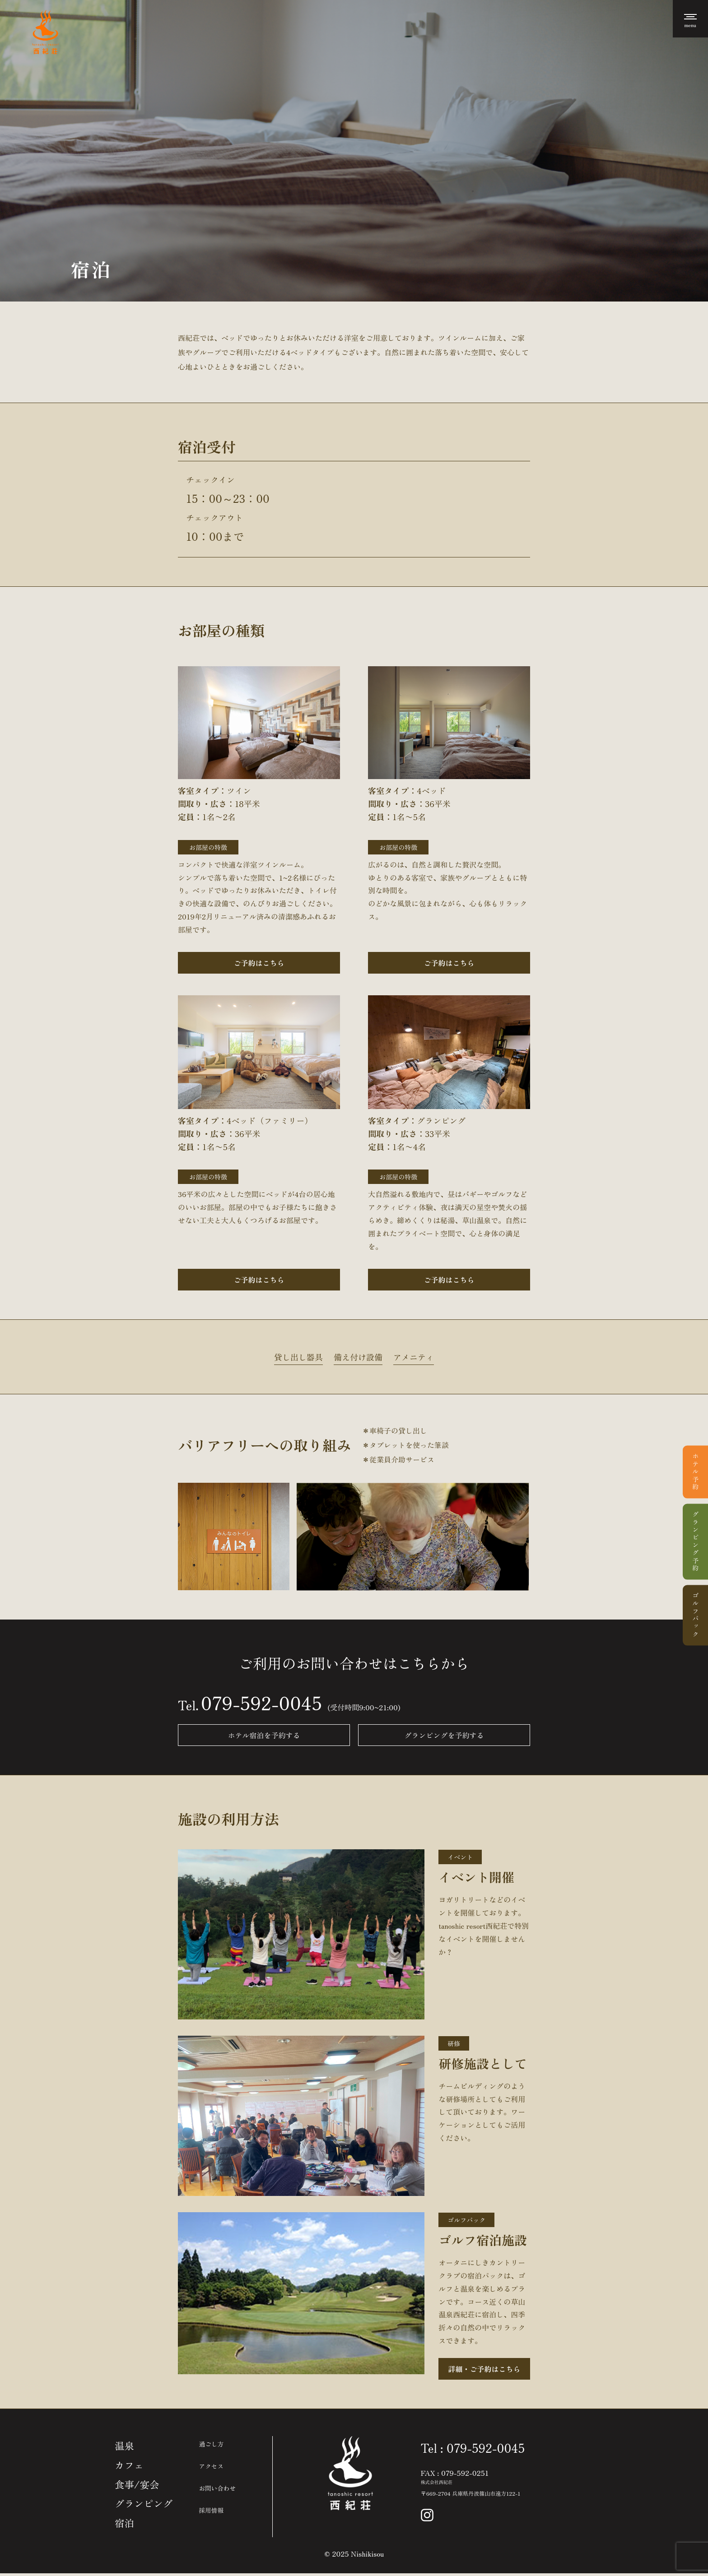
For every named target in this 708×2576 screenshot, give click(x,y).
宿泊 (125, 2525)
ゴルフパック (695, 1615)
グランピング (144, 2505)
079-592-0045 (261, 1703)
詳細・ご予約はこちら (484, 2368)
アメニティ (413, 1357)
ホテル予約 (695, 1472)
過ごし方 (213, 2443)
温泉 (125, 2446)
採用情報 (213, 2510)
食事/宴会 (137, 2486)
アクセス (213, 2465)
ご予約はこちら (258, 962)
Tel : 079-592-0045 (473, 2447)
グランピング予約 (695, 1542)
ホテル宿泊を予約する (261, 1735)
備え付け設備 (358, 1357)
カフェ (129, 2466)
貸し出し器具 (298, 1357)
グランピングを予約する (446, 1735)
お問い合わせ (219, 2487)
